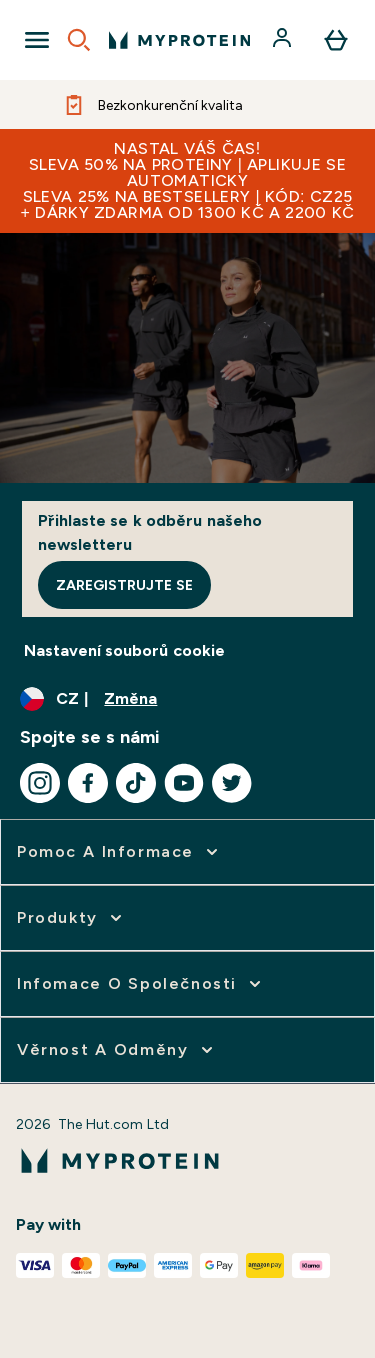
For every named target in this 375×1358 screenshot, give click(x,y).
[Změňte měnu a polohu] (187, 699)
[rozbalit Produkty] (71, 918)
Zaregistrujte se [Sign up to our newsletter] (124, 585)
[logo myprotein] (179, 40)
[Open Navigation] (37, 40)
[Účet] (284, 40)
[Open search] (79, 40)
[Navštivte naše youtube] (184, 783)
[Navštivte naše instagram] (40, 783)
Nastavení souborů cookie (124, 650)
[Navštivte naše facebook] (88, 783)
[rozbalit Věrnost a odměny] (117, 1050)
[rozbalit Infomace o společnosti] (141, 984)
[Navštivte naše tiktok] (136, 783)
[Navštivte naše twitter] (232, 783)
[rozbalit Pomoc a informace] (119, 852)
